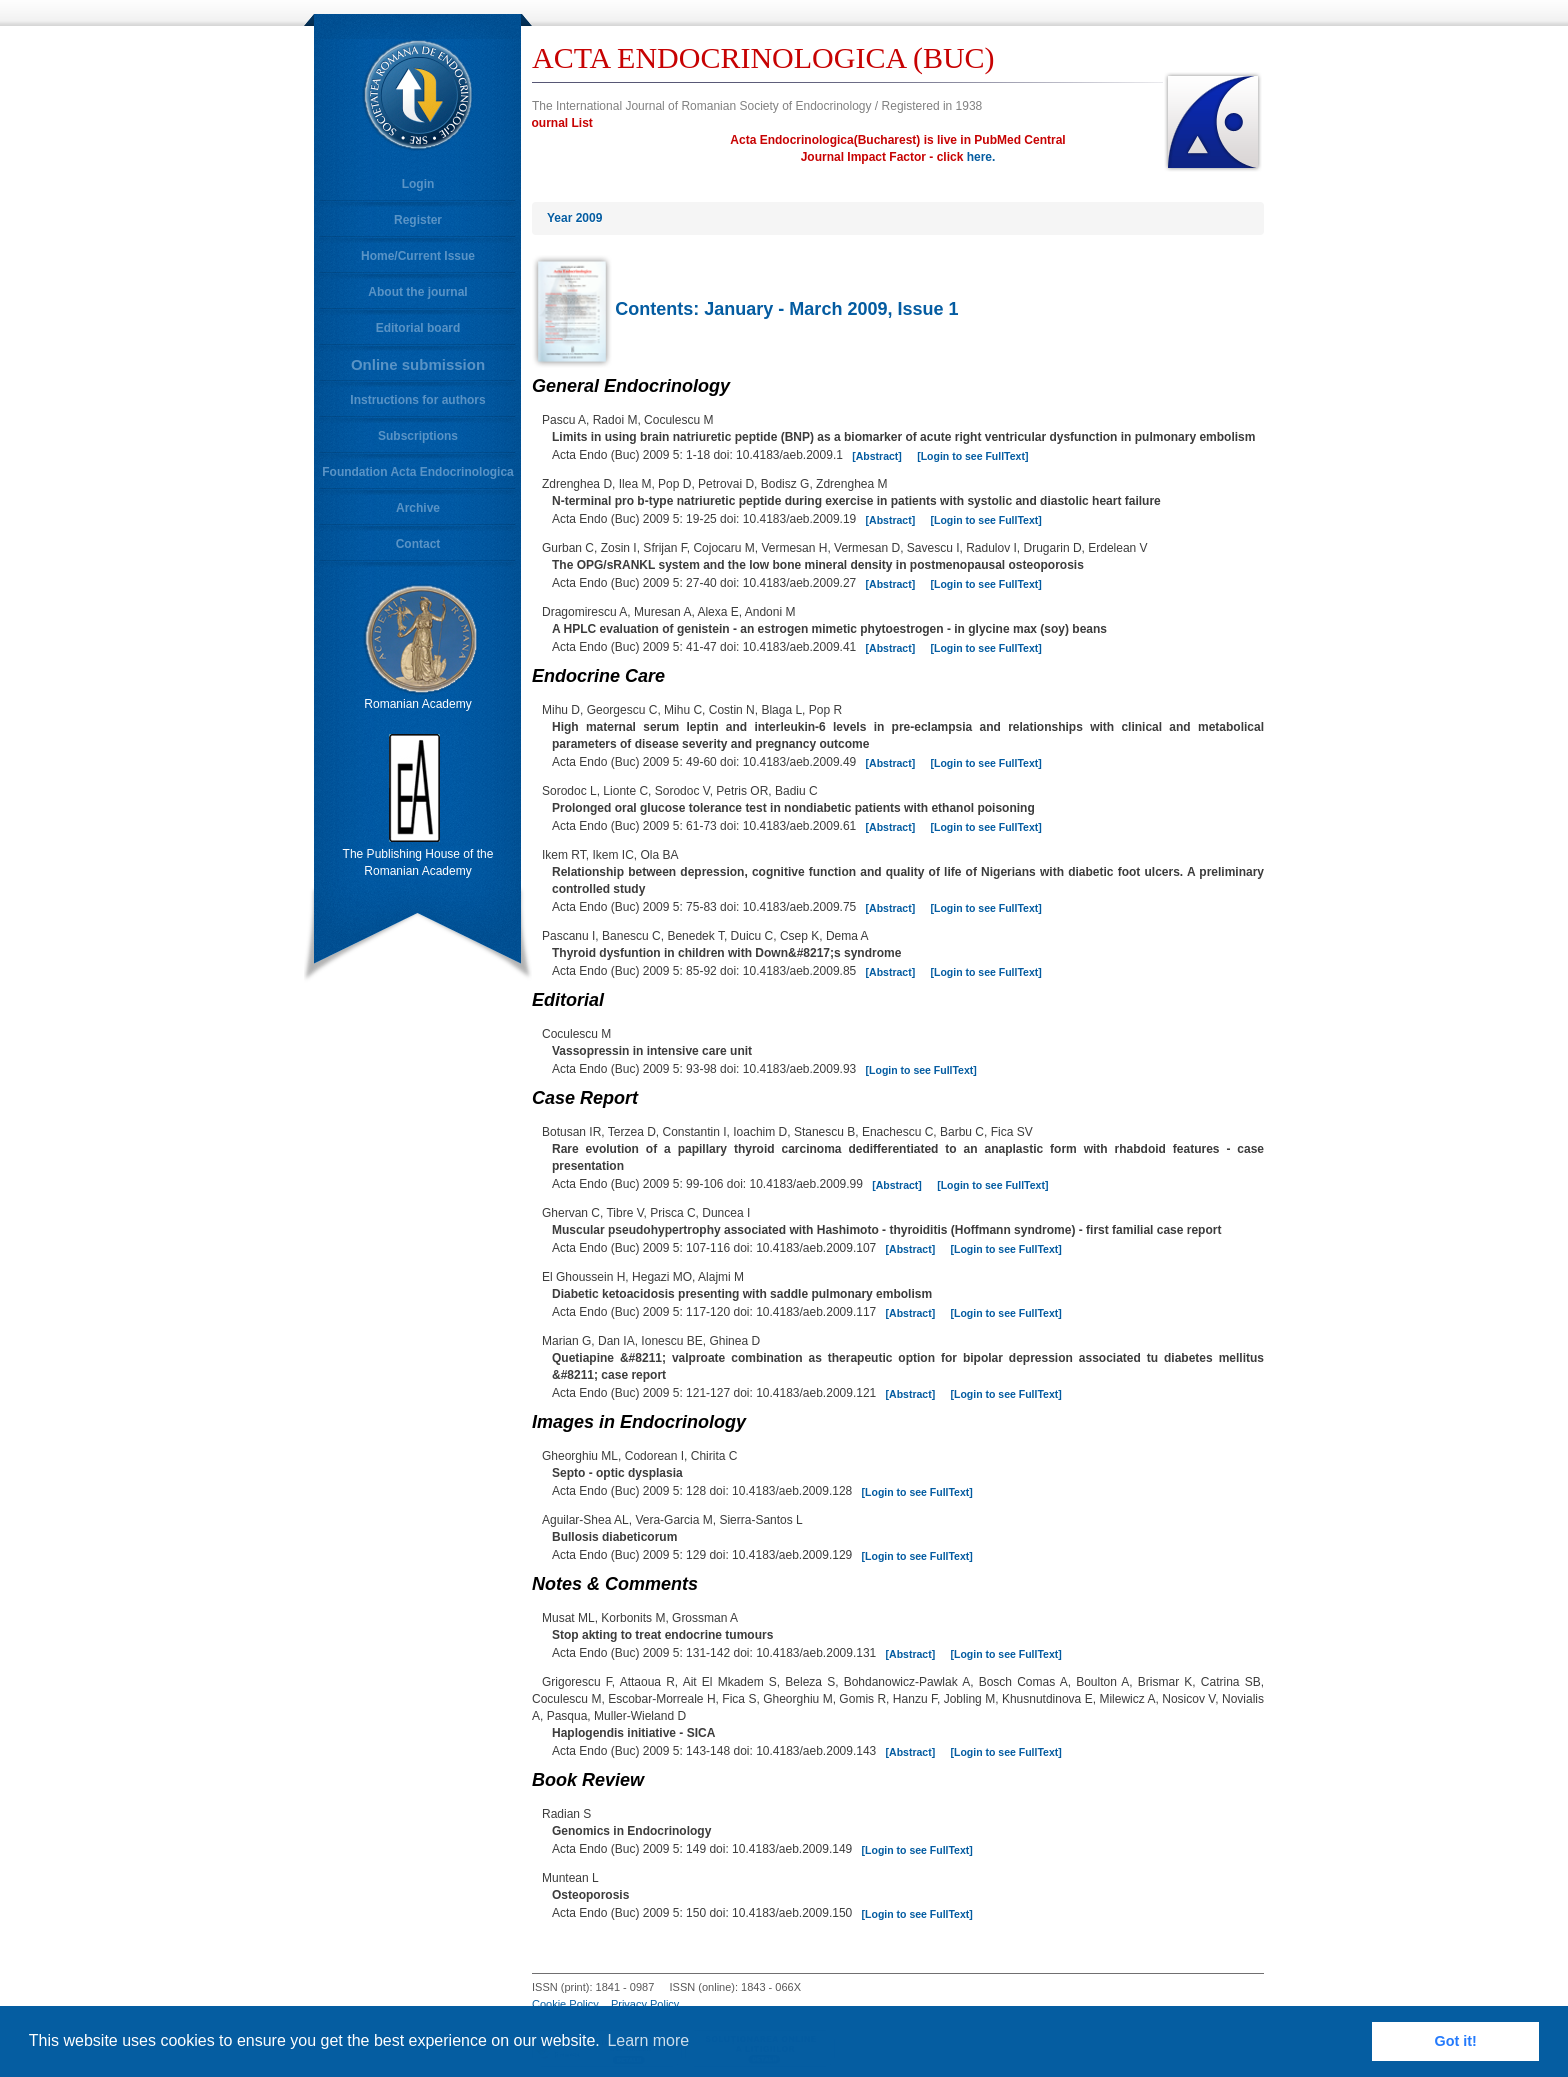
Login (418, 184)
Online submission (418, 364)
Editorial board (418, 328)
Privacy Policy (645, 2004)
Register (418, 220)
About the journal (417, 292)
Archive (418, 508)
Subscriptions (418, 436)
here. (981, 157)
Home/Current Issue (418, 256)
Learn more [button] (648, 2040)
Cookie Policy (565, 2004)
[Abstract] (877, 456)
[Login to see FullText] (972, 456)
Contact (418, 544)
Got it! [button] (1456, 2041)
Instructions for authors (417, 400)
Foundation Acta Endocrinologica (418, 472)
